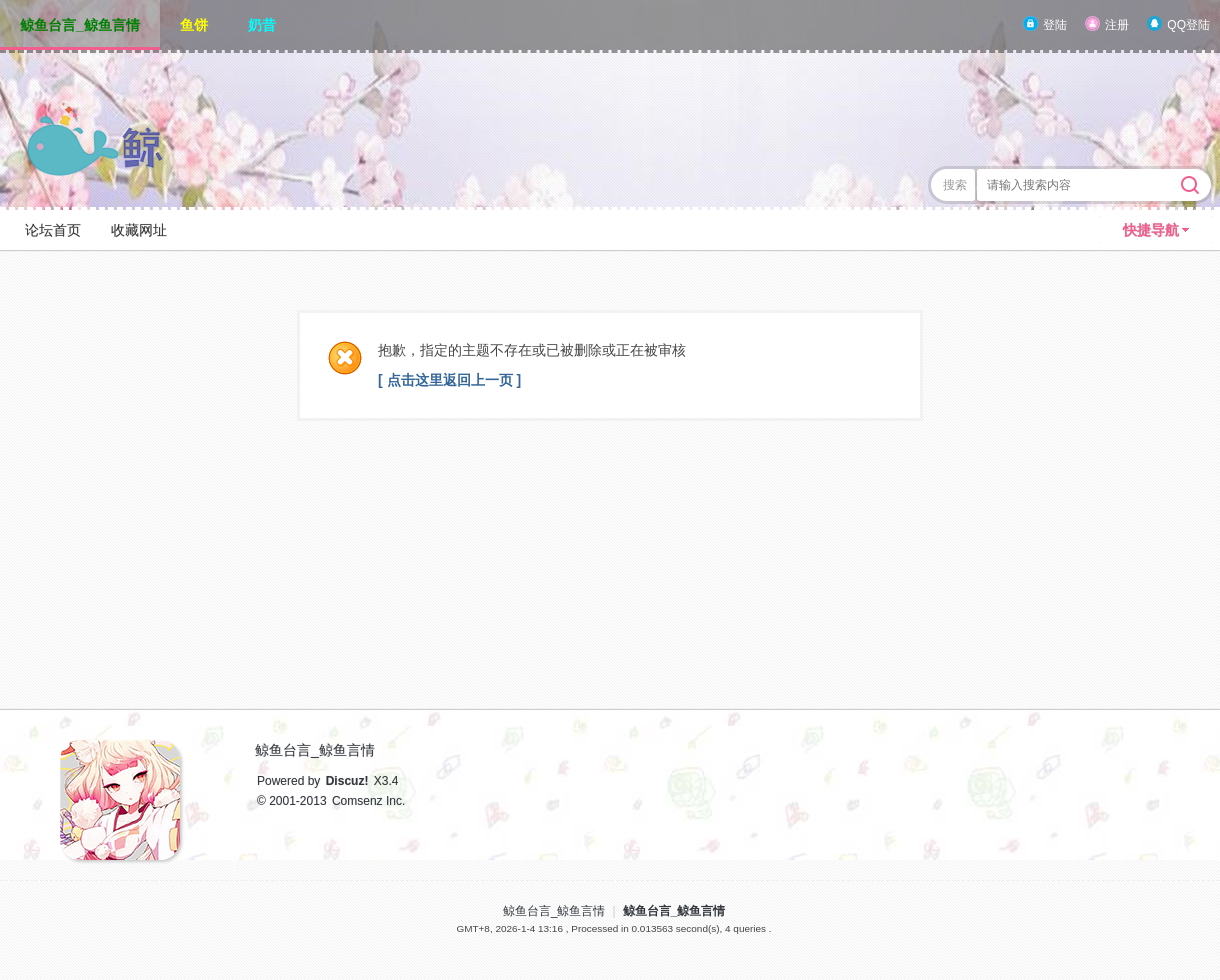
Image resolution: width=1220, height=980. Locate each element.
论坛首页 (53, 230)
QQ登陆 (1188, 25)
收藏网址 (139, 230)
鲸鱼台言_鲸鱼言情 (80, 25)
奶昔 (262, 25)
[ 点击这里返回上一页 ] (449, 380)
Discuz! (347, 781)
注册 (1117, 25)
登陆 (1055, 25)
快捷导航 (1151, 230)
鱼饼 (194, 25)
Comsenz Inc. (368, 801)
